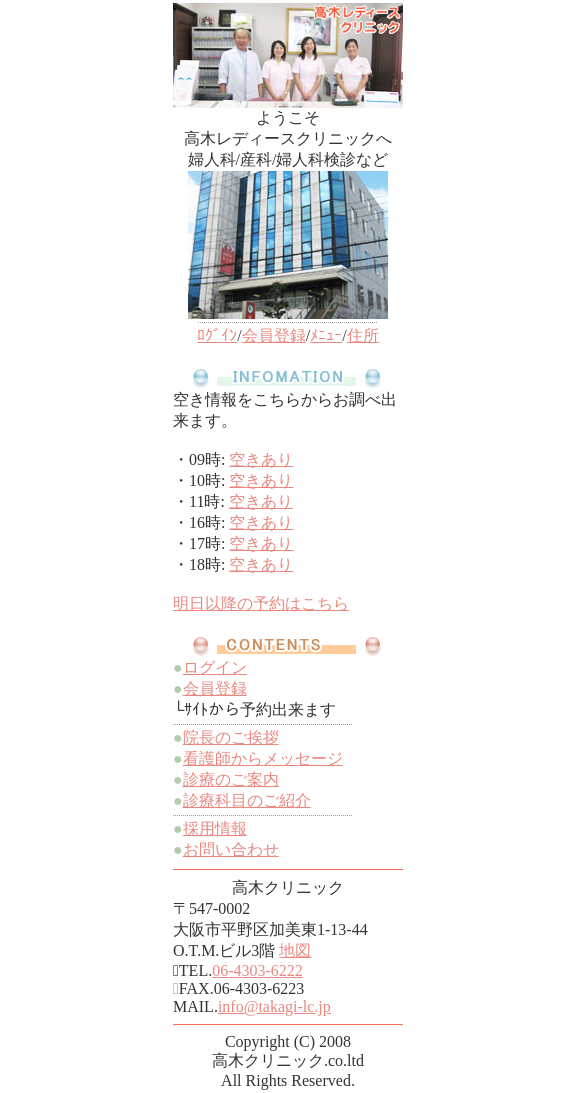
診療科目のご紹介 (247, 800)
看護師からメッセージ (263, 758)
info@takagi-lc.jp (274, 1006)
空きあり (261, 459)
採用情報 (215, 828)
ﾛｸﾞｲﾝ (217, 335)
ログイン (215, 667)
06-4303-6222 (257, 970)
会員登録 (274, 335)
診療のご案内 (231, 779)
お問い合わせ (231, 849)
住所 (363, 335)
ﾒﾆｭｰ (326, 335)
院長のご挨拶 (231, 737)
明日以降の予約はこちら (261, 603)
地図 (295, 950)
